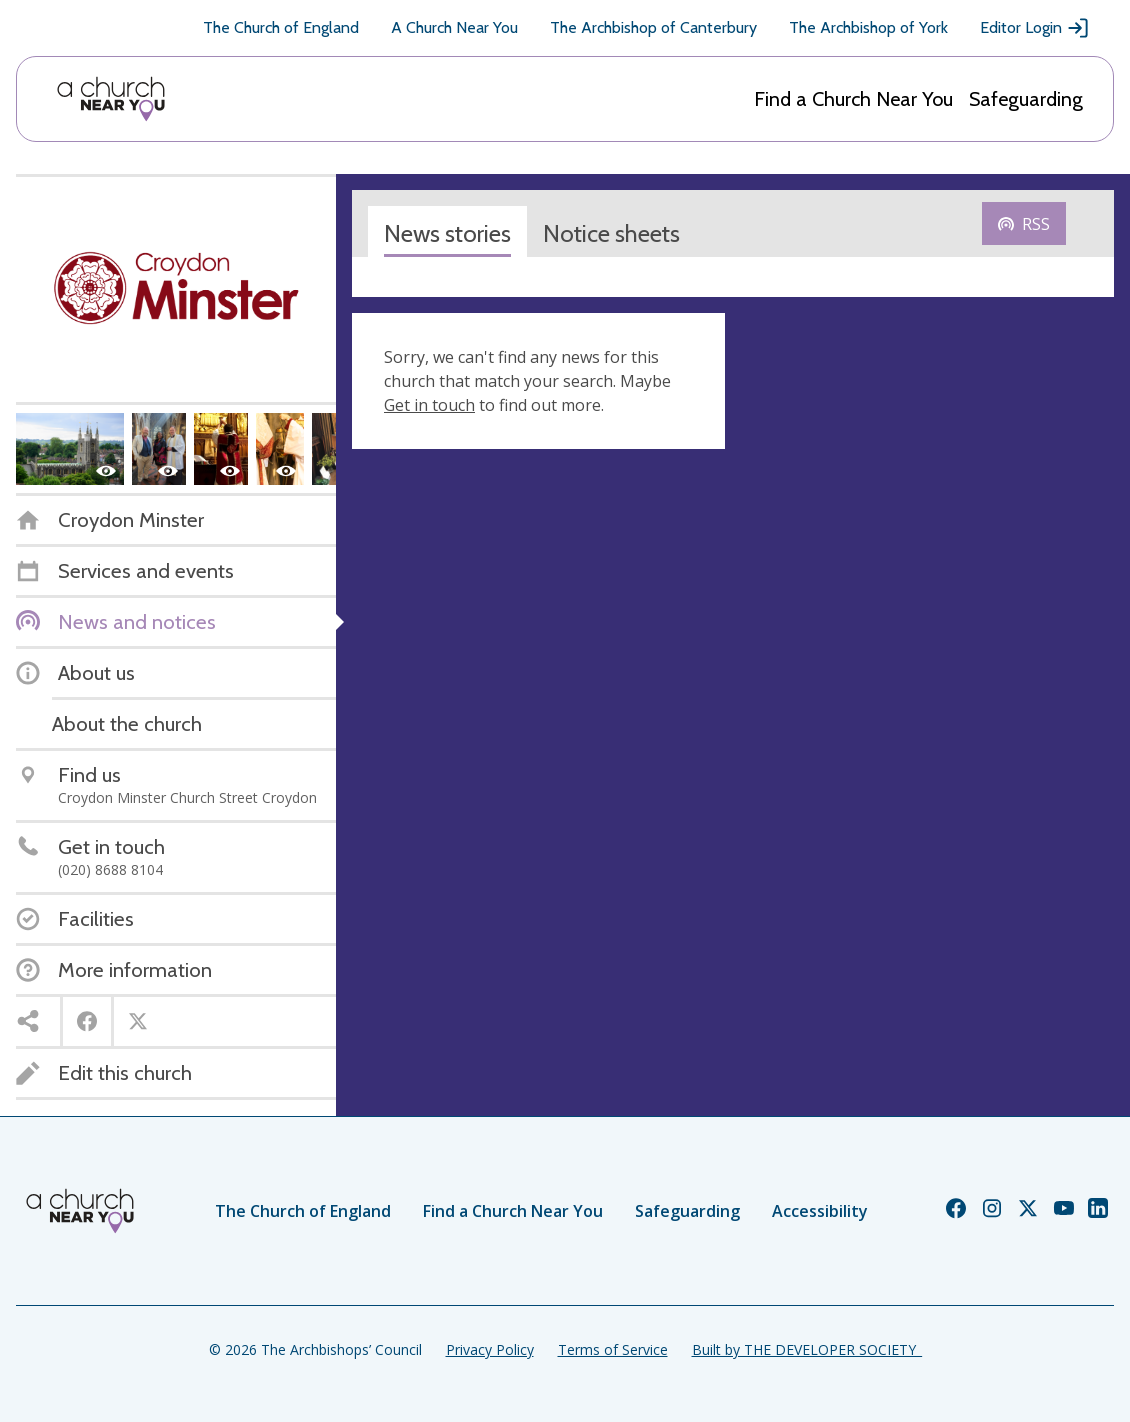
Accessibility (820, 1211)
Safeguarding (1026, 99)
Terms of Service (613, 1349)
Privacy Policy (490, 1349)
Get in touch (429, 405)
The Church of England (281, 27)
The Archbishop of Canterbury (653, 27)
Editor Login (1035, 28)
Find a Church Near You (853, 99)
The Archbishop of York (868, 27)
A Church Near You (454, 27)
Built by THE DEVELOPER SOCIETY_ (807, 1349)
